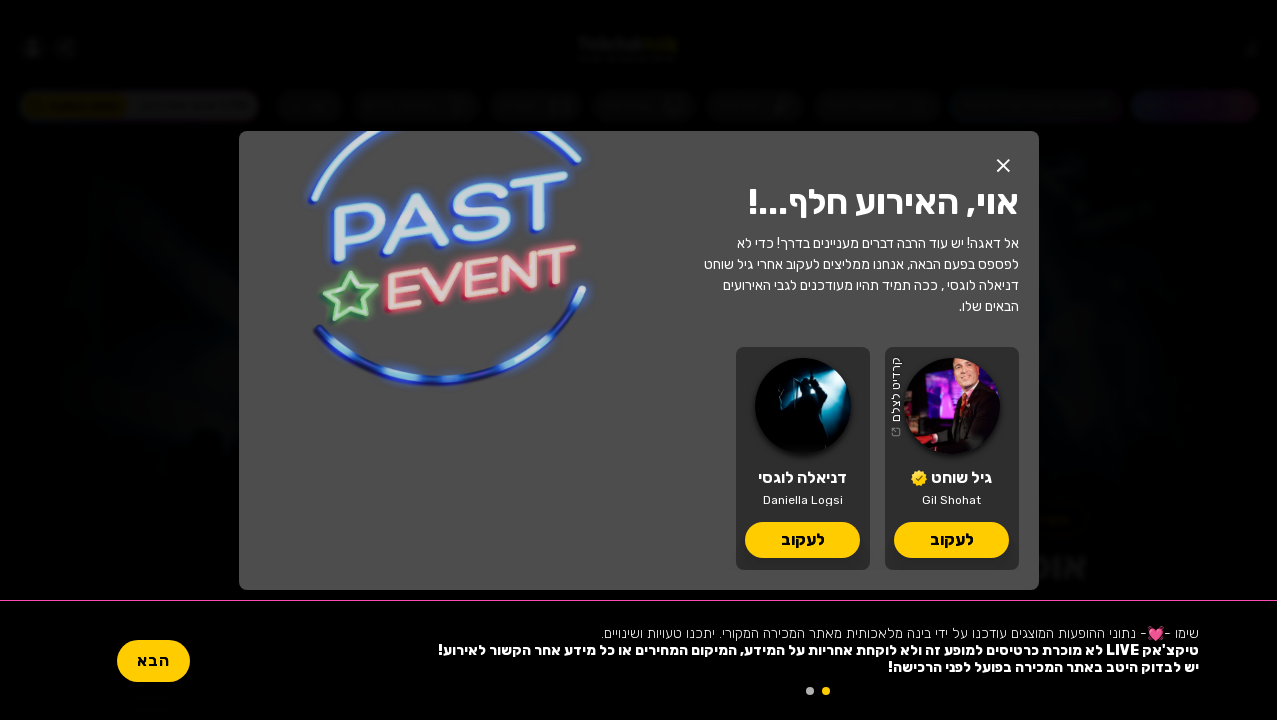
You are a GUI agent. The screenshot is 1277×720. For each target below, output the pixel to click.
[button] (1004, 166)
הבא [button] (153, 660)
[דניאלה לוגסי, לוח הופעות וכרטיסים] (803, 458)
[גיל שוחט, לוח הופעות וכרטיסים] (952, 458)
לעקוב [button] (952, 539)
